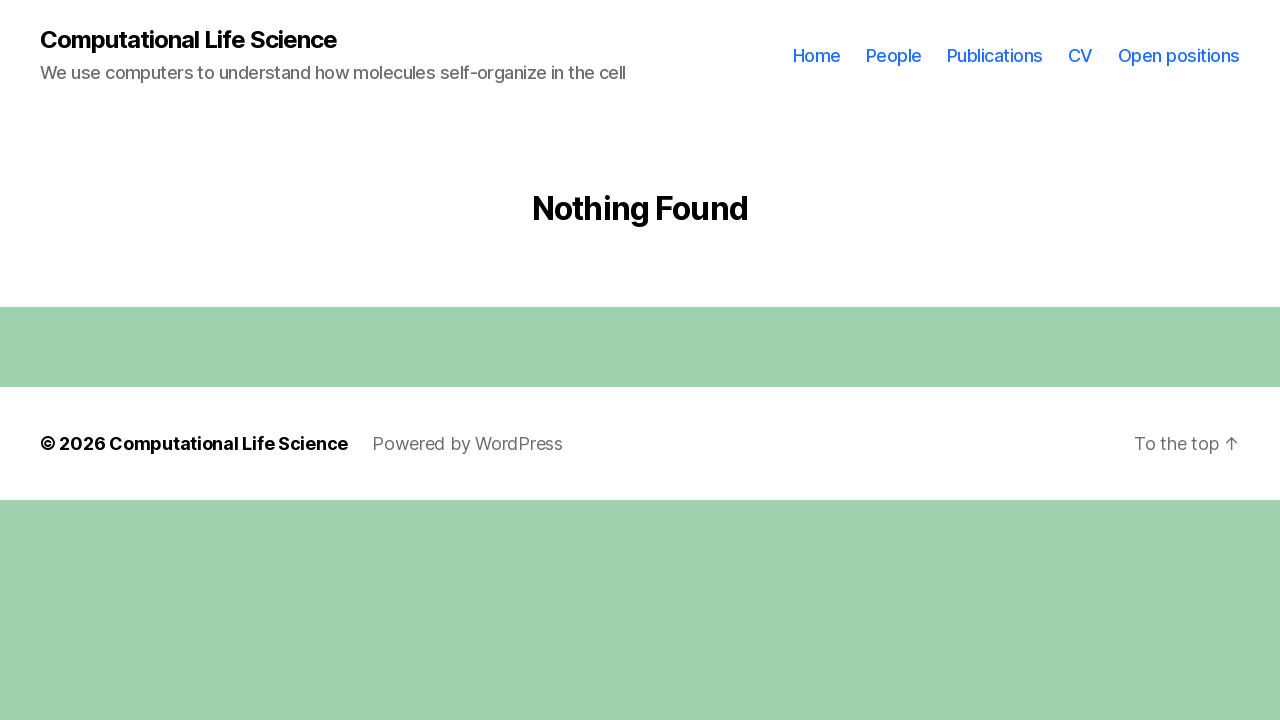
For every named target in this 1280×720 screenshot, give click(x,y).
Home (817, 55)
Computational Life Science (188, 40)
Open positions (1179, 55)
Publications (995, 55)
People (894, 55)
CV (1080, 55)
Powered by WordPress (467, 443)
